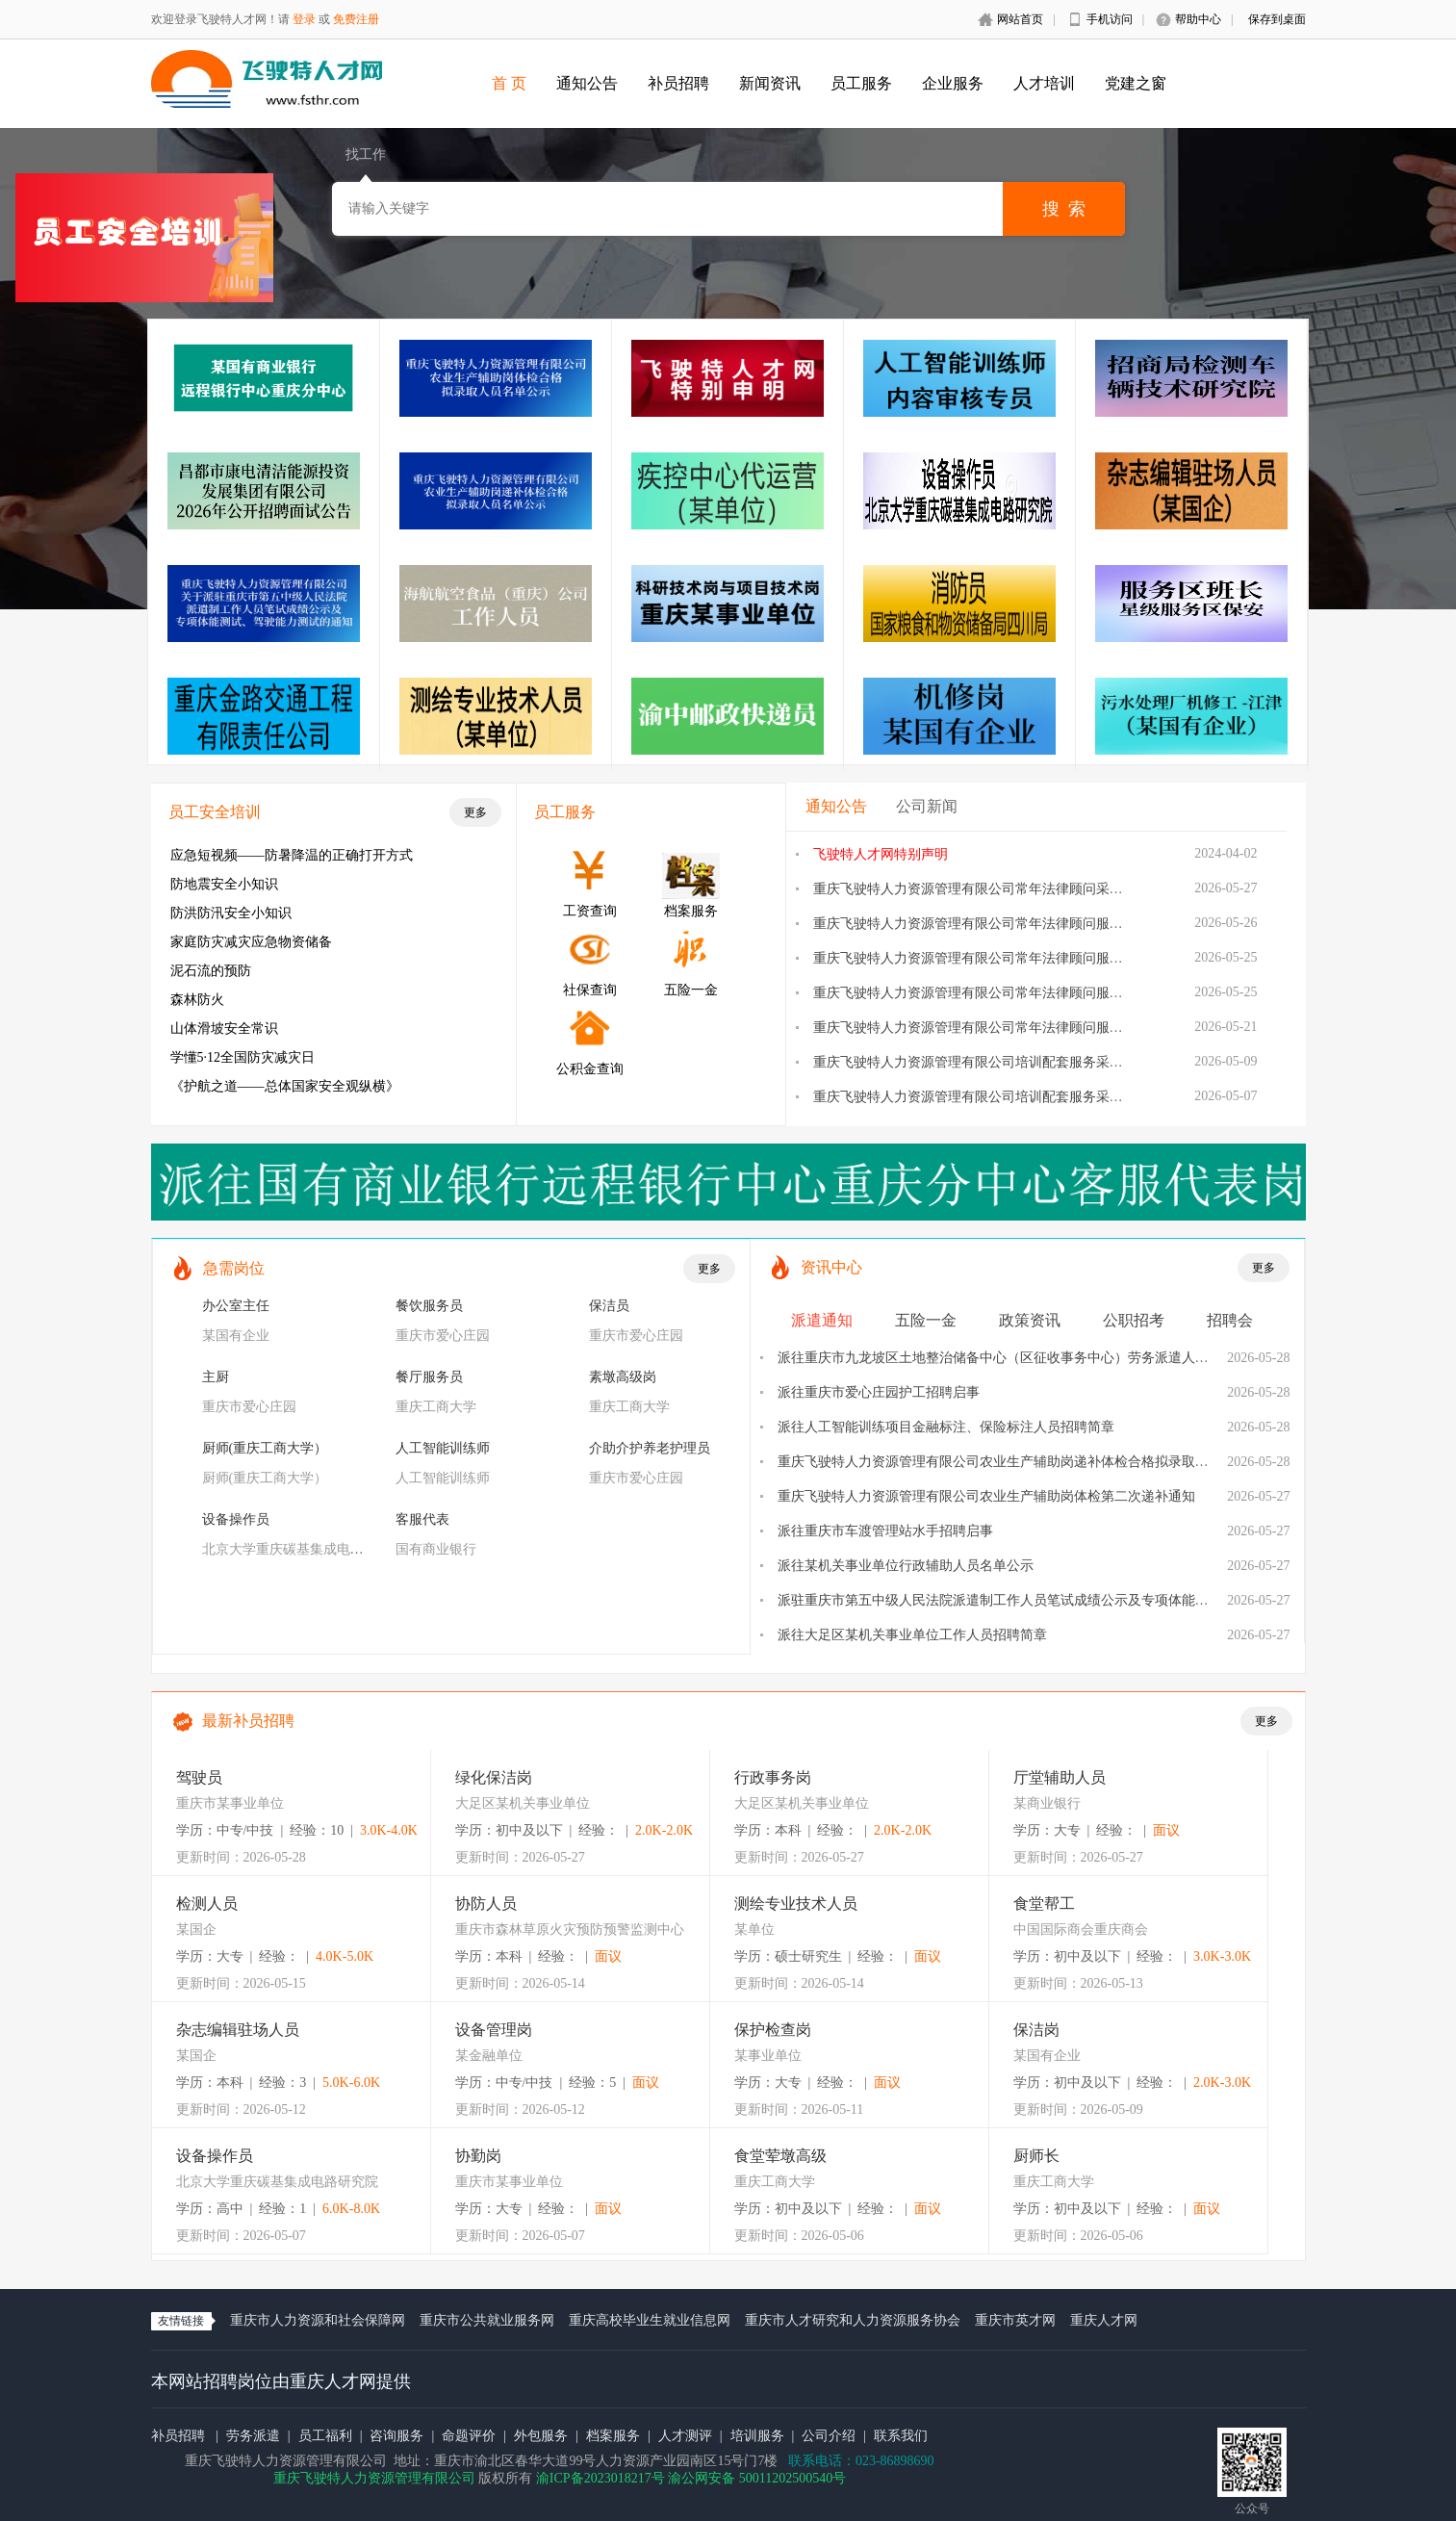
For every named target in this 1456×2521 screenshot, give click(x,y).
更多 (475, 812)
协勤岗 (478, 2156)
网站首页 (1020, 19)
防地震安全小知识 (224, 884)
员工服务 (861, 83)
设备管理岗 (493, 2029)
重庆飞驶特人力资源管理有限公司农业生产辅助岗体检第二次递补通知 (986, 1496)
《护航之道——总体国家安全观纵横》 (284, 1086)
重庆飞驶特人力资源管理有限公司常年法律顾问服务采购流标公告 (1008, 993)
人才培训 (1044, 83)
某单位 (754, 1929)
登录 (304, 19)
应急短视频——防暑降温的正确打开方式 (291, 855)
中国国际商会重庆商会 (1080, 1929)
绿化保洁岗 (493, 1777)
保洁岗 (1036, 2029)
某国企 (196, 1929)
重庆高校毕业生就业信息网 (649, 2320)
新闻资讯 (770, 83)
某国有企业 (235, 1335)
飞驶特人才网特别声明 (880, 854)
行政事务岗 (772, 1777)
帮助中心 (1198, 19)
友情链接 (181, 2321)
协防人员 (486, 1903)
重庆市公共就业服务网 (487, 2320)
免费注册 (356, 19)
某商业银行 (1047, 1803)
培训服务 (757, 2436)
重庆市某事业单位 (230, 1803)
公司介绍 (829, 2436)
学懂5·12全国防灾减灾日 (243, 1057)
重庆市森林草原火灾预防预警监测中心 (569, 1929)
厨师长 (1036, 2156)
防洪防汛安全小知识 (231, 913)
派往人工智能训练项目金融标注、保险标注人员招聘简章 (946, 1427)
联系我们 (901, 2436)
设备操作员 (235, 1519)
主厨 (215, 1377)
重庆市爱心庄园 (443, 1335)
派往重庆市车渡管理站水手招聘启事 (885, 1531)
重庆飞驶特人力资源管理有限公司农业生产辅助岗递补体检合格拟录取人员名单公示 (1027, 1461)
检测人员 (207, 1903)
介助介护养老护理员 (649, 1448)
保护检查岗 (772, 2029)
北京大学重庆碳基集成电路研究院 (303, 1549)
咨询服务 (396, 2436)
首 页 (509, 83)
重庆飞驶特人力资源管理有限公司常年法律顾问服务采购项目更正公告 (1022, 923)
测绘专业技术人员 (795, 1903)
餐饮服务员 (429, 1306)
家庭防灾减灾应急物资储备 (251, 942)
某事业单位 (768, 2055)
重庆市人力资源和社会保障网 (317, 2320)
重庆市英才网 (1015, 2320)
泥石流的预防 (210, 971)
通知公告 (587, 83)
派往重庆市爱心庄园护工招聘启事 (879, 1392)
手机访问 (1109, 19)
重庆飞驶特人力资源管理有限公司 (374, 2478)
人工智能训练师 (443, 1448)
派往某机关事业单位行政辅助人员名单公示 (906, 1565)
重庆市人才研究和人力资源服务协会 (852, 2320)
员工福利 (325, 2436)
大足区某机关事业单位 (522, 1803)
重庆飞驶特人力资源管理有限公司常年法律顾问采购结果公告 (995, 889)
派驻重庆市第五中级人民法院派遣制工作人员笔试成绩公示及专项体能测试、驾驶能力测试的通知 (1067, 1600)
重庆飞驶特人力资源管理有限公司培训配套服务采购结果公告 (995, 1062)
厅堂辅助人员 (1059, 1777)
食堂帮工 (1044, 1903)
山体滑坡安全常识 (224, 1028)
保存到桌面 (1277, 19)
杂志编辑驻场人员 (237, 2029)
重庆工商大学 (436, 1407)
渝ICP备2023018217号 (600, 2478)
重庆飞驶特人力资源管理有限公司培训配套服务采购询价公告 (995, 1097)
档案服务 (613, 2436)
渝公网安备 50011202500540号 (757, 2478)
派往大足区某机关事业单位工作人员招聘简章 (912, 1635)
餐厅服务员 (429, 1377)
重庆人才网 (1103, 2320)
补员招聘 (678, 83)
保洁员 (609, 1306)
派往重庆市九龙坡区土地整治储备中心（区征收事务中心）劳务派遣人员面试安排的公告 (1040, 1358)
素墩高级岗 (622, 1377)
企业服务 (952, 83)
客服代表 (422, 1519)
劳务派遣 (253, 2436)
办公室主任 (235, 1306)
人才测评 (685, 2436)
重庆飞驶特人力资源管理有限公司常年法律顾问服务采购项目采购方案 (1022, 958)
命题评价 (469, 2436)
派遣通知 (822, 1320)
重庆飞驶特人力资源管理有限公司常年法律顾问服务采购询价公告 (1008, 1027)
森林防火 (197, 999)
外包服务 (541, 2436)
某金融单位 (489, 2055)
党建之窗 (1135, 83)
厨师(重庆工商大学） (265, 1448)
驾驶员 (199, 1777)
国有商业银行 (436, 1549)
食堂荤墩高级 (780, 2156)
